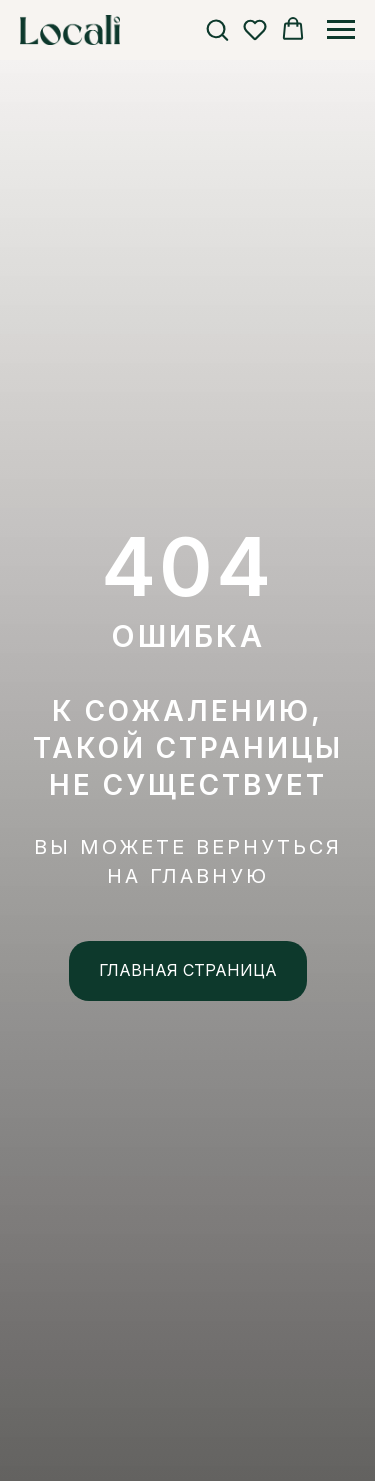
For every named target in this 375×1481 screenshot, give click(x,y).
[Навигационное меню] (341, 30)
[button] (217, 29)
